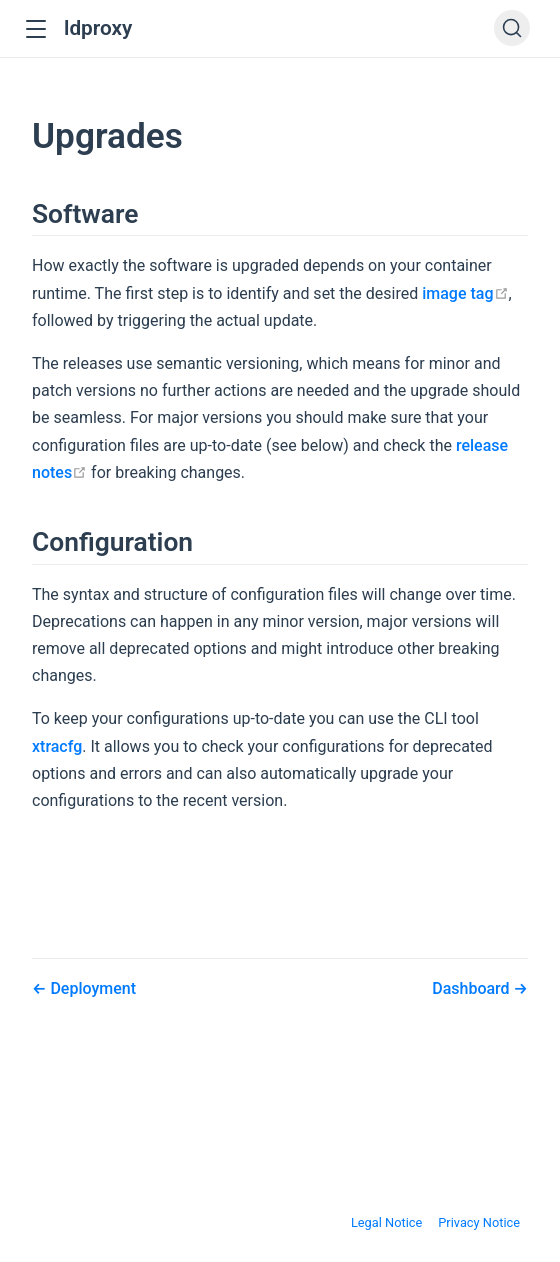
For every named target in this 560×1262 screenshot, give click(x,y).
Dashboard (472, 988)
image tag (465, 293)
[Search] (512, 28)
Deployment (91, 988)
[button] (35, 29)
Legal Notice (386, 1222)
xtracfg (57, 746)
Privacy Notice (479, 1222)
